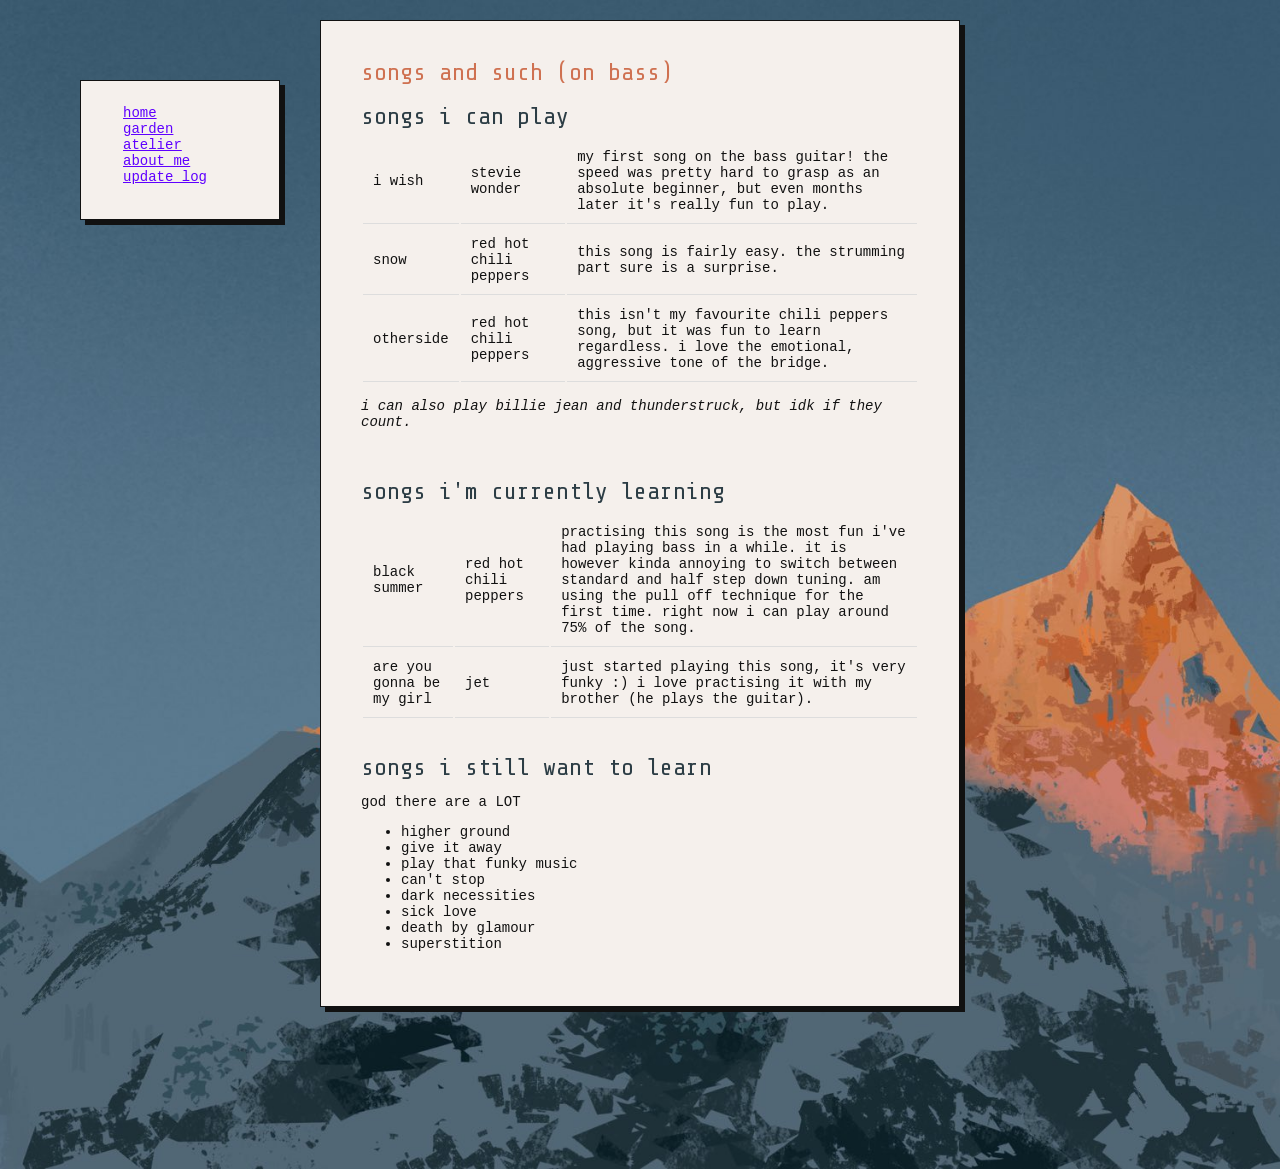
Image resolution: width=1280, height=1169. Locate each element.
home (140, 114)
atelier (152, 152)
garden (148, 133)
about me (156, 171)
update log (165, 190)
